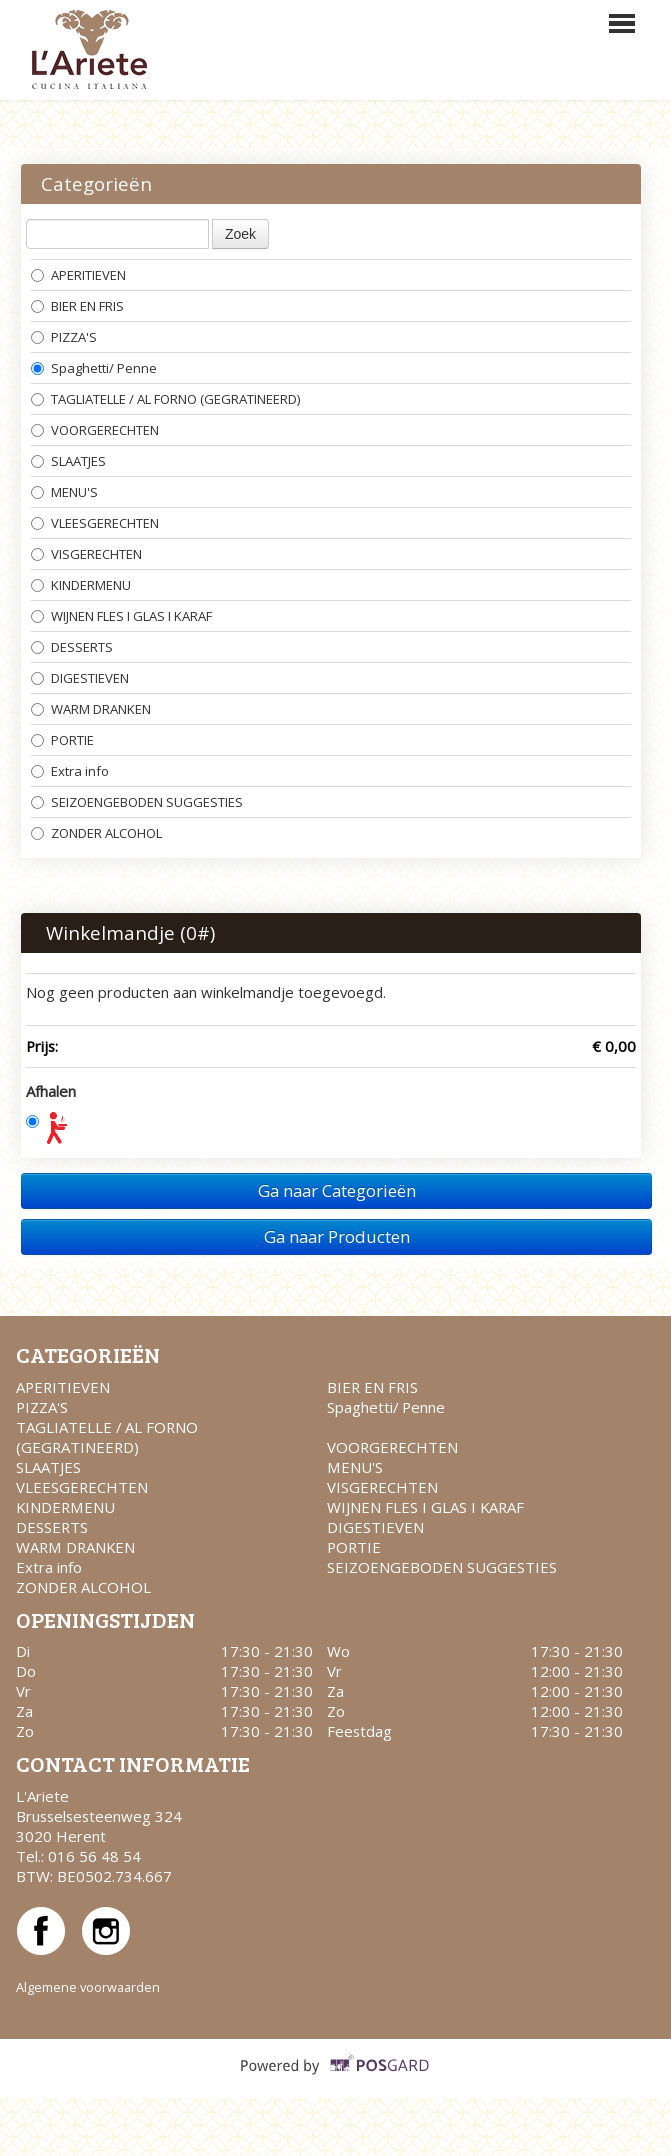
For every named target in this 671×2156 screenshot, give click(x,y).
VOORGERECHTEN (95, 430)
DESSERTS (72, 647)
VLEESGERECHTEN (95, 523)
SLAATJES (68, 461)
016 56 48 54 (94, 1856)
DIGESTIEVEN (81, 678)
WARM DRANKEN (91, 709)
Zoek (240, 234)
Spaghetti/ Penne (95, 368)
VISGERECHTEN (86, 554)
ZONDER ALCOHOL (98, 833)
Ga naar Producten (337, 1236)
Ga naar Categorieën (337, 1190)
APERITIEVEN (78, 275)
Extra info (70, 771)
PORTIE (62, 740)
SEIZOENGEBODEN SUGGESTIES (137, 802)
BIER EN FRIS (77, 306)
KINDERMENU (81, 585)
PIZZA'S (64, 337)
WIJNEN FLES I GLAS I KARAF (123, 616)
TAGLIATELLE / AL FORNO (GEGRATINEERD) (165, 399)
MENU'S (64, 492)
